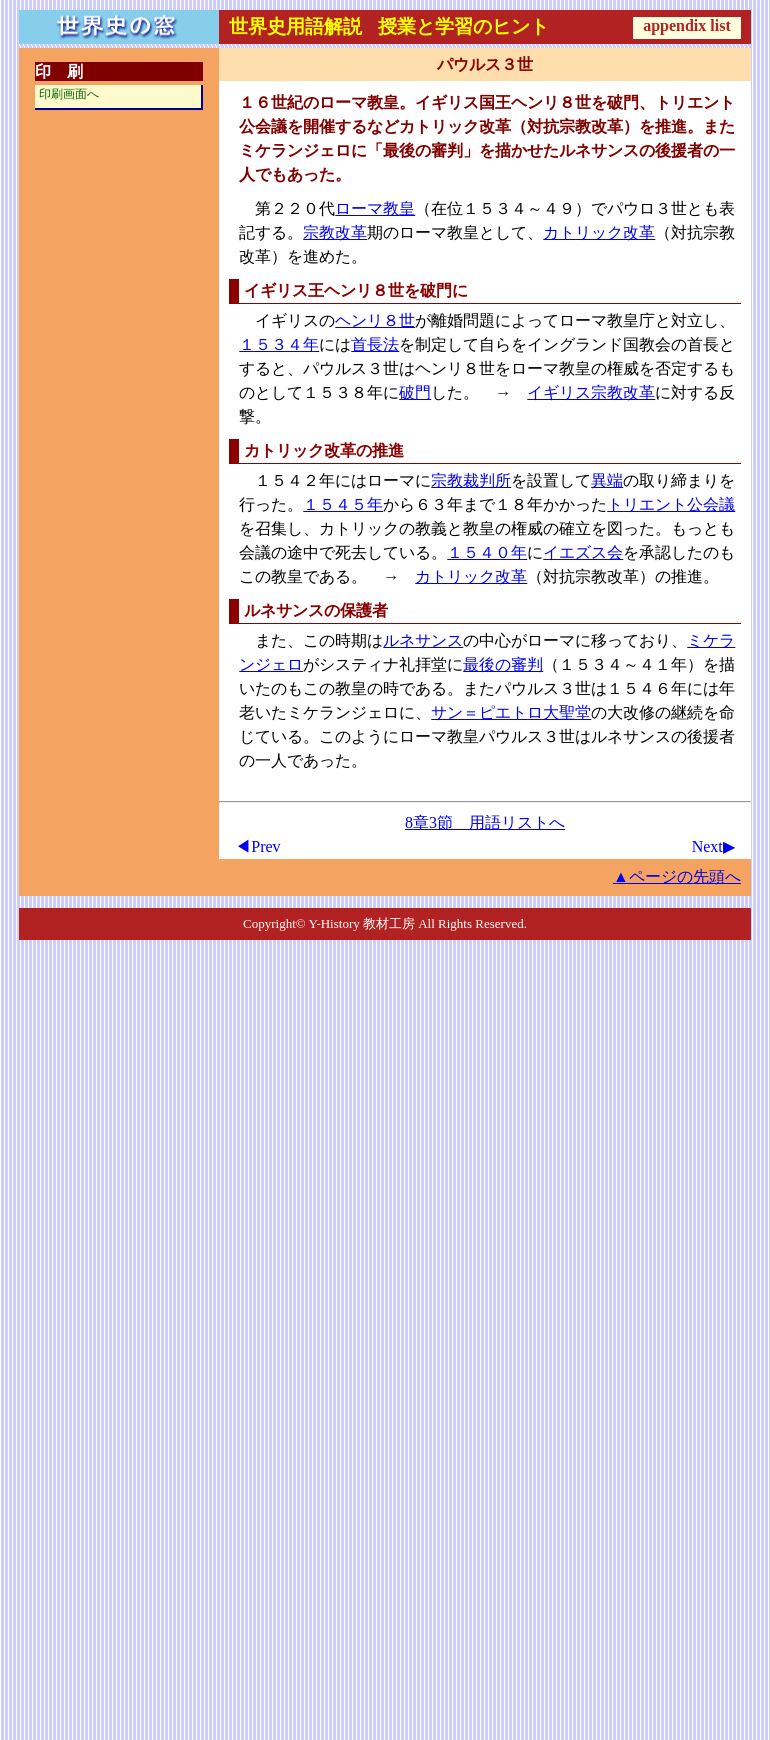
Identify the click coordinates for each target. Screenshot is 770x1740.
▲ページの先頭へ (677, 876)
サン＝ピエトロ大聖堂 (511, 712)
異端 (607, 480)
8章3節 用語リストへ (485, 822)
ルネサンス (423, 640)
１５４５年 (343, 504)
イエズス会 (583, 552)
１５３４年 (279, 344)
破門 (415, 392)
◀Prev (257, 846)
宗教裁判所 (471, 480)
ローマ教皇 (375, 208)
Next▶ (713, 846)
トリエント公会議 (671, 504)
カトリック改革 (599, 232)
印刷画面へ (69, 94)
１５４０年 (487, 552)
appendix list (687, 25)
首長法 (375, 344)
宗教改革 (335, 232)
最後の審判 (503, 664)
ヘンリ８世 (375, 320)
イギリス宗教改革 (591, 392)
